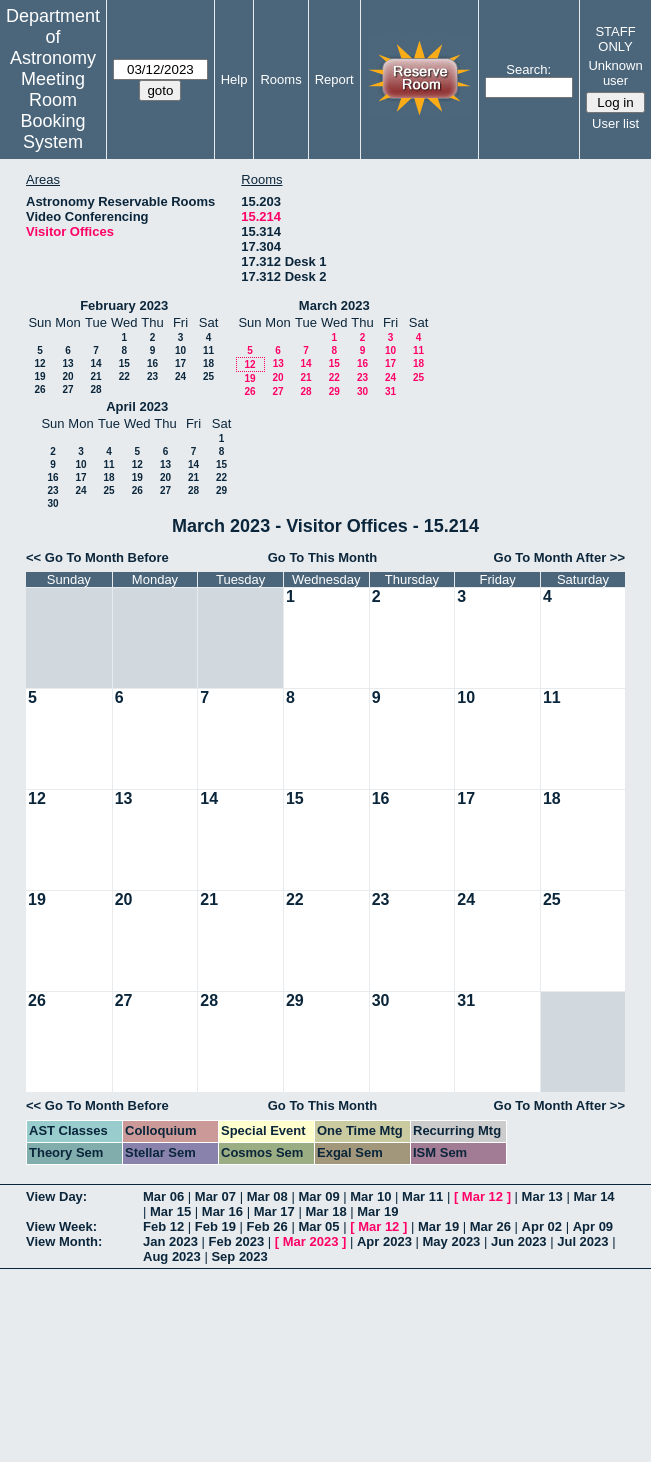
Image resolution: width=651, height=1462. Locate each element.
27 (67, 389)
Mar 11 (422, 1196)
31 (390, 391)
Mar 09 (318, 1196)
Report (334, 79)
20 (67, 376)
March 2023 (334, 305)
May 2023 (452, 1241)
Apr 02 (542, 1226)
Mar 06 (163, 1196)
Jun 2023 (519, 1241)
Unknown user (615, 73)
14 (95, 363)
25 (208, 376)
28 (95, 389)
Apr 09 (593, 1226)
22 (124, 376)
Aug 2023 (172, 1256)
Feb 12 (163, 1226)
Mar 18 (325, 1211)
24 (180, 376)
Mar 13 (542, 1196)
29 (334, 391)
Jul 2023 (582, 1241)
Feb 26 (267, 1226)
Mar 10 (370, 1196)
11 (208, 350)
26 (39, 389)
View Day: (56, 1196)
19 (39, 376)
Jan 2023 (170, 1241)
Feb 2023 (237, 1241)
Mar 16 (222, 1211)
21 (95, 376)
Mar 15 (170, 1211)
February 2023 (124, 305)
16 (152, 363)
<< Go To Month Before (97, 557)
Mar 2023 (311, 1241)
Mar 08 (267, 1196)
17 (180, 363)
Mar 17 (274, 1211)
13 (67, 363)
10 (180, 350)
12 (39, 363)
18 (208, 363)
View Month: (64, 1241)
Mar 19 (377, 1211)
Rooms (280, 79)
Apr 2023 (384, 1241)
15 (124, 363)
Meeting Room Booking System (52, 110)
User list (615, 123)
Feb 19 (215, 1226)
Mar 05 (318, 1226)
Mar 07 (215, 1196)
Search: (528, 69)
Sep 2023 (239, 1256)
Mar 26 (490, 1226)
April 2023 (137, 406)
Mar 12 (482, 1196)
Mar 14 (593, 1196)
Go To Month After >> (559, 557)
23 (152, 376)
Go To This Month (323, 557)
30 (362, 391)
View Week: (61, 1226)
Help (234, 79)
